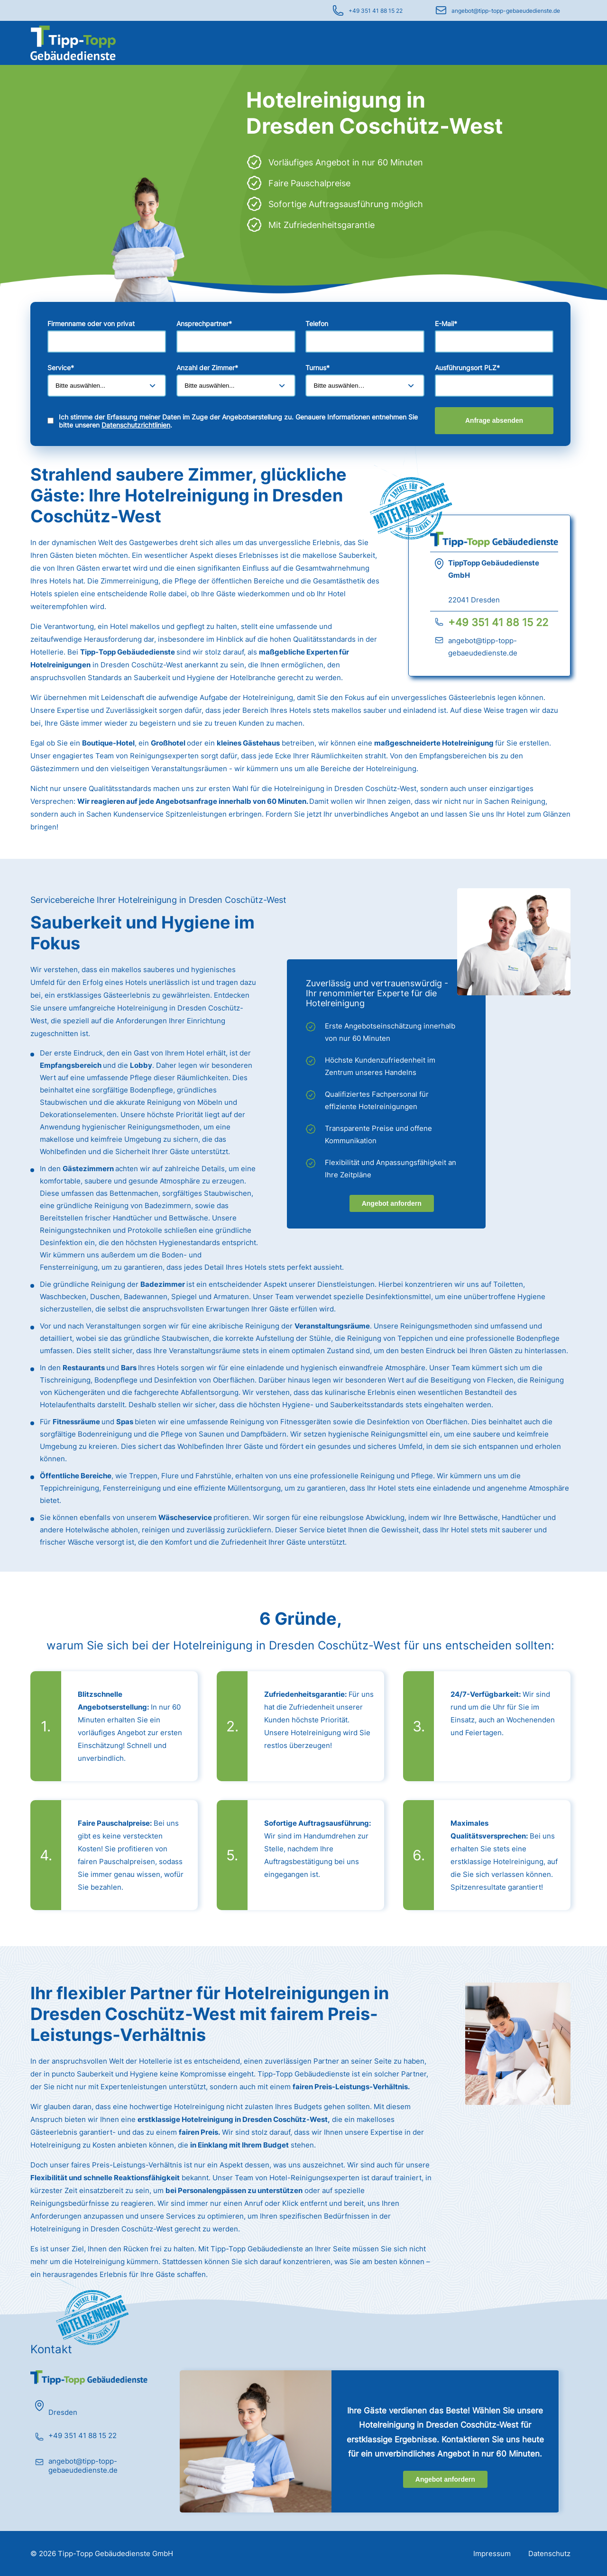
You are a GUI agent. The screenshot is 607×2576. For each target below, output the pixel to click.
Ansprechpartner (204, 323)
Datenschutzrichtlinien (135, 425)
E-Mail (446, 323)
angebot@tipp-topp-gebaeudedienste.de (505, 10)
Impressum (492, 2553)
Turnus (317, 368)
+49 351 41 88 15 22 (376, 10)
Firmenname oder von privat (91, 323)
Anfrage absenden (494, 420)
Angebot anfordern (392, 1203)
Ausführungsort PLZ (467, 368)
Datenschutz (549, 2553)
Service (60, 368)
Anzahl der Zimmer (207, 368)
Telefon (316, 323)
